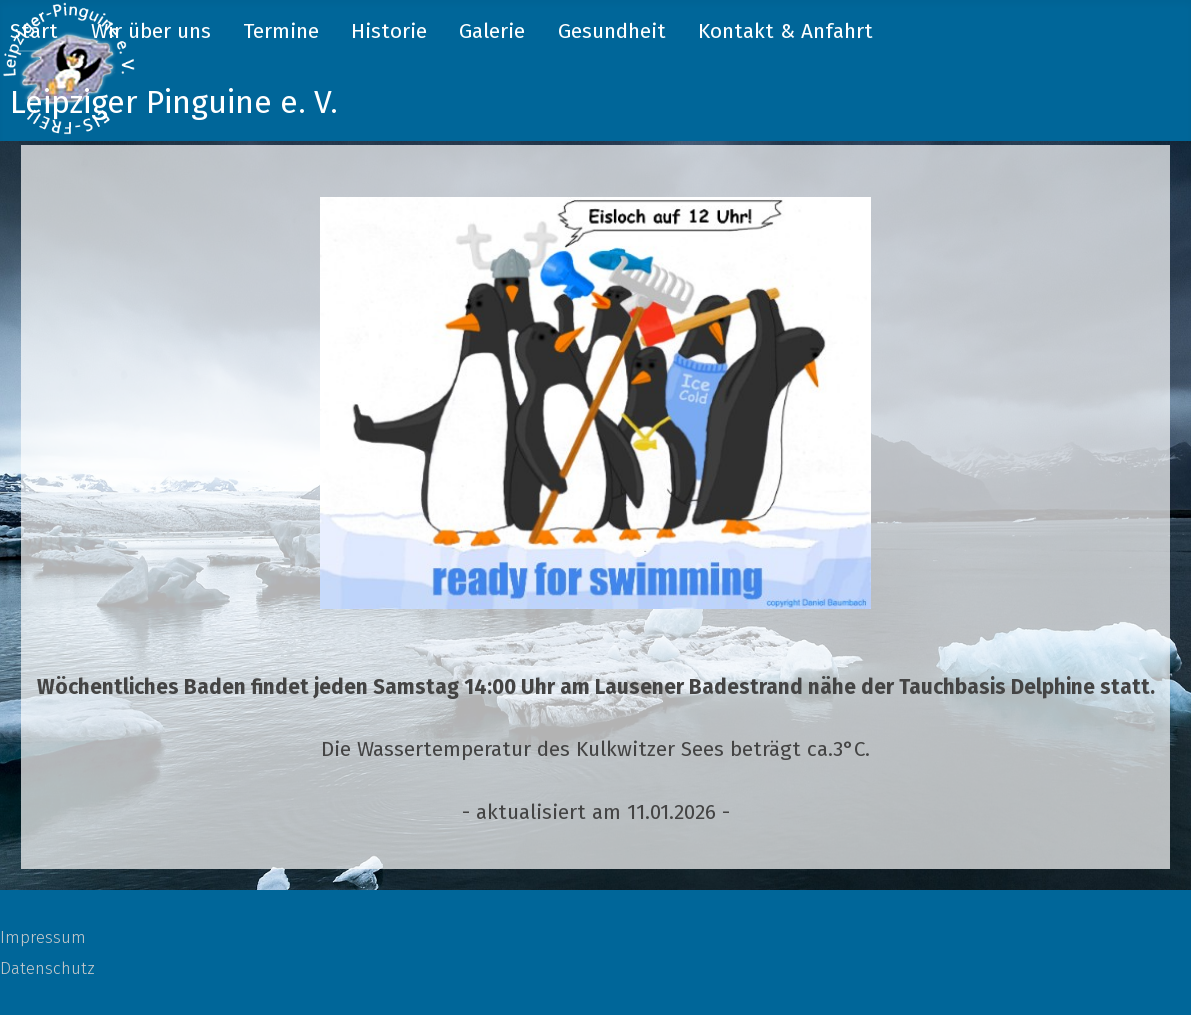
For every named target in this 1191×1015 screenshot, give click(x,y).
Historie (389, 31)
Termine (281, 31)
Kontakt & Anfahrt (785, 31)
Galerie (492, 31)
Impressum (43, 937)
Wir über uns (151, 31)
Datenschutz (47, 968)
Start (34, 31)
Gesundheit (612, 31)
